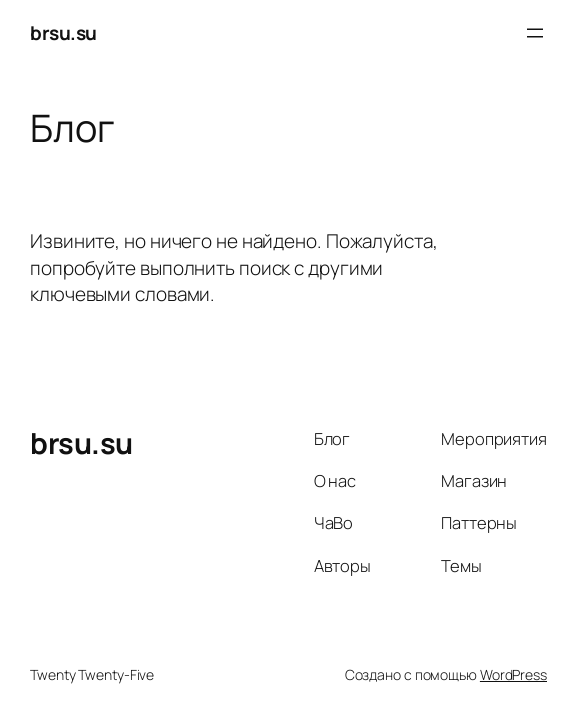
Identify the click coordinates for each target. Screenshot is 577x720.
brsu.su (63, 33)
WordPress (513, 674)
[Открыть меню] (535, 33)
